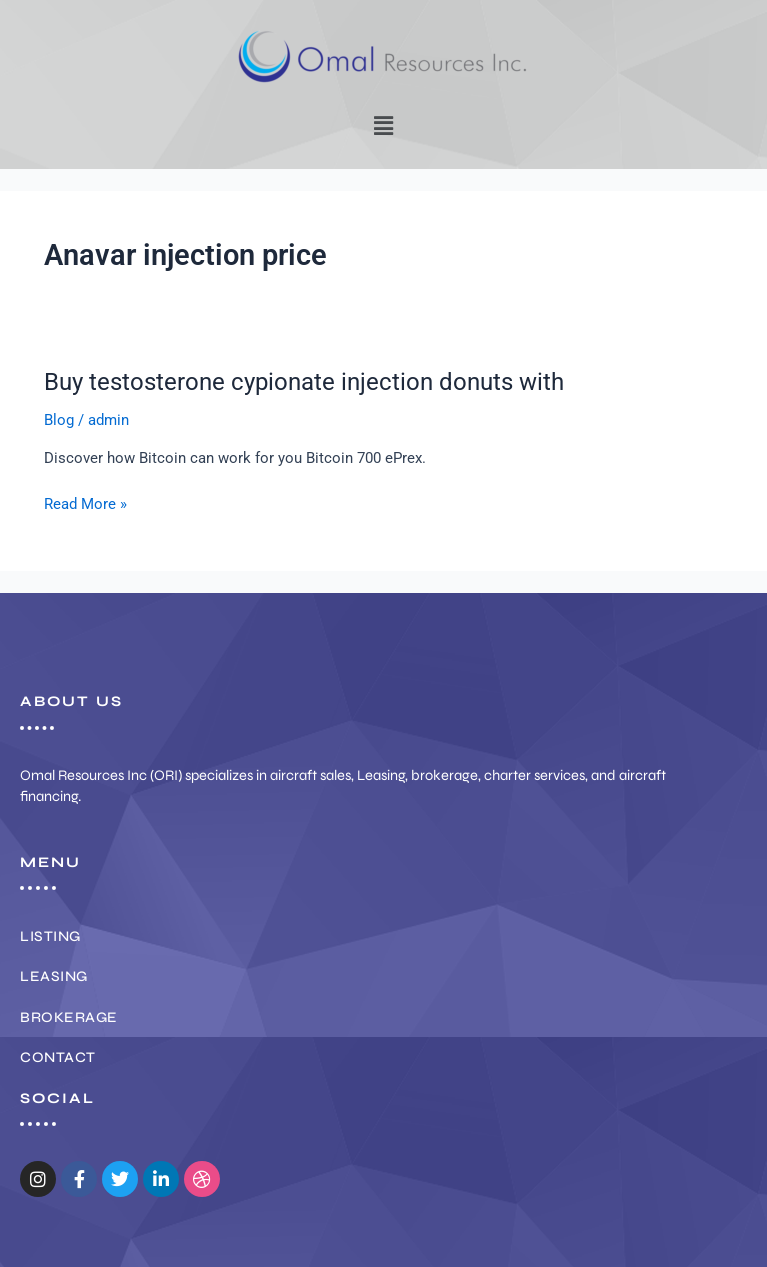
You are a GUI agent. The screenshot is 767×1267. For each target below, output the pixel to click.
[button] (383, 126)
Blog (59, 420)
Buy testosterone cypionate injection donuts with (304, 382)
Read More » (85, 502)
